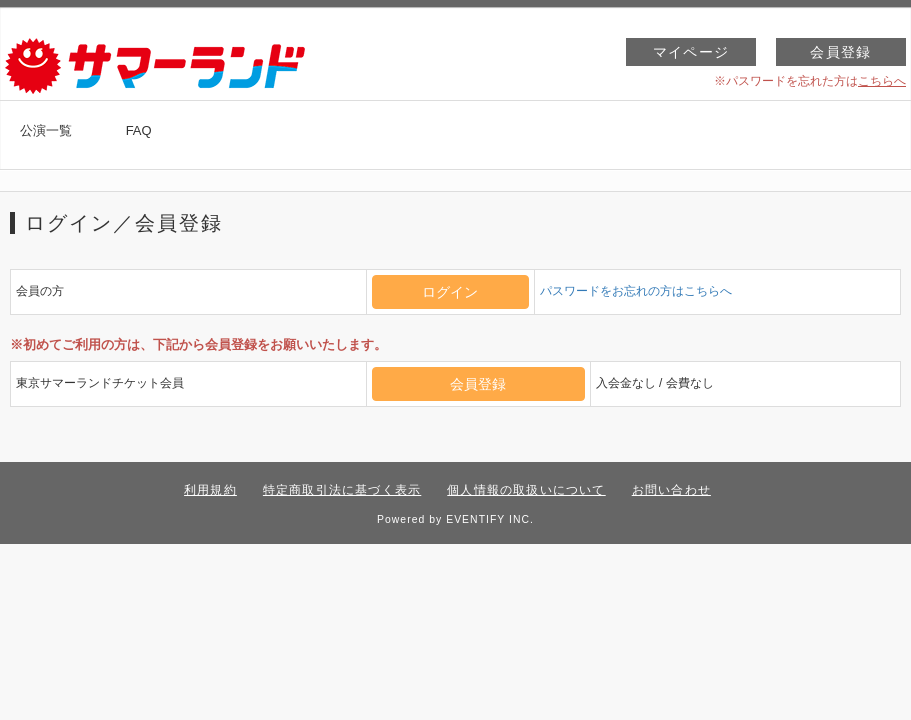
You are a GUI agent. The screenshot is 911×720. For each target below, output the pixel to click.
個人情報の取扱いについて (526, 490)
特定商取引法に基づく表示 (342, 490)
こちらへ (882, 81)
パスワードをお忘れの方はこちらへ (636, 291)
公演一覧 (46, 130)
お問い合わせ (671, 490)
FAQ (139, 130)
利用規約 (210, 490)
